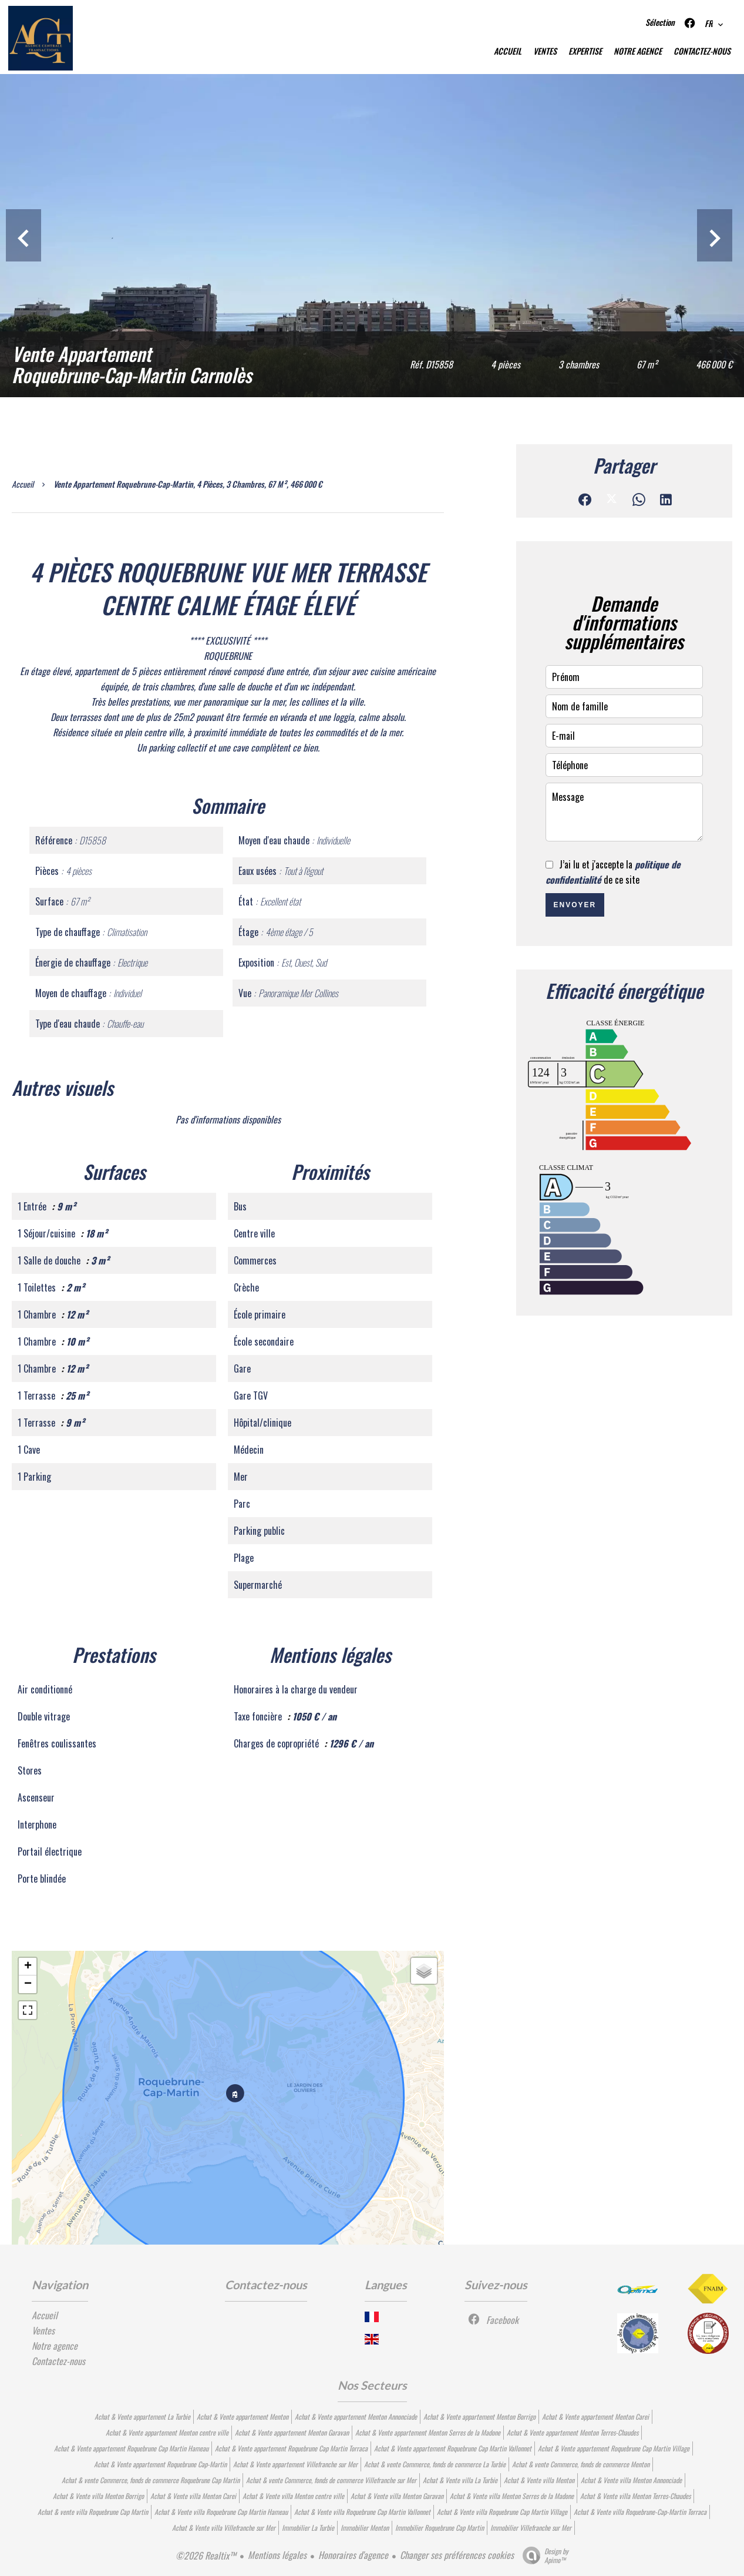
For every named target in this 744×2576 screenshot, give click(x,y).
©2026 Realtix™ (206, 2555)
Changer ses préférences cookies (457, 2555)
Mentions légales (277, 2555)
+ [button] (28, 1966)
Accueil (22, 484)
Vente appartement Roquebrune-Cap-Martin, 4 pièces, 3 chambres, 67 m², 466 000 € (187, 484)
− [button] (28, 1984)
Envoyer (575, 905)
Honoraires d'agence (353, 2555)
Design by (542, 2555)
